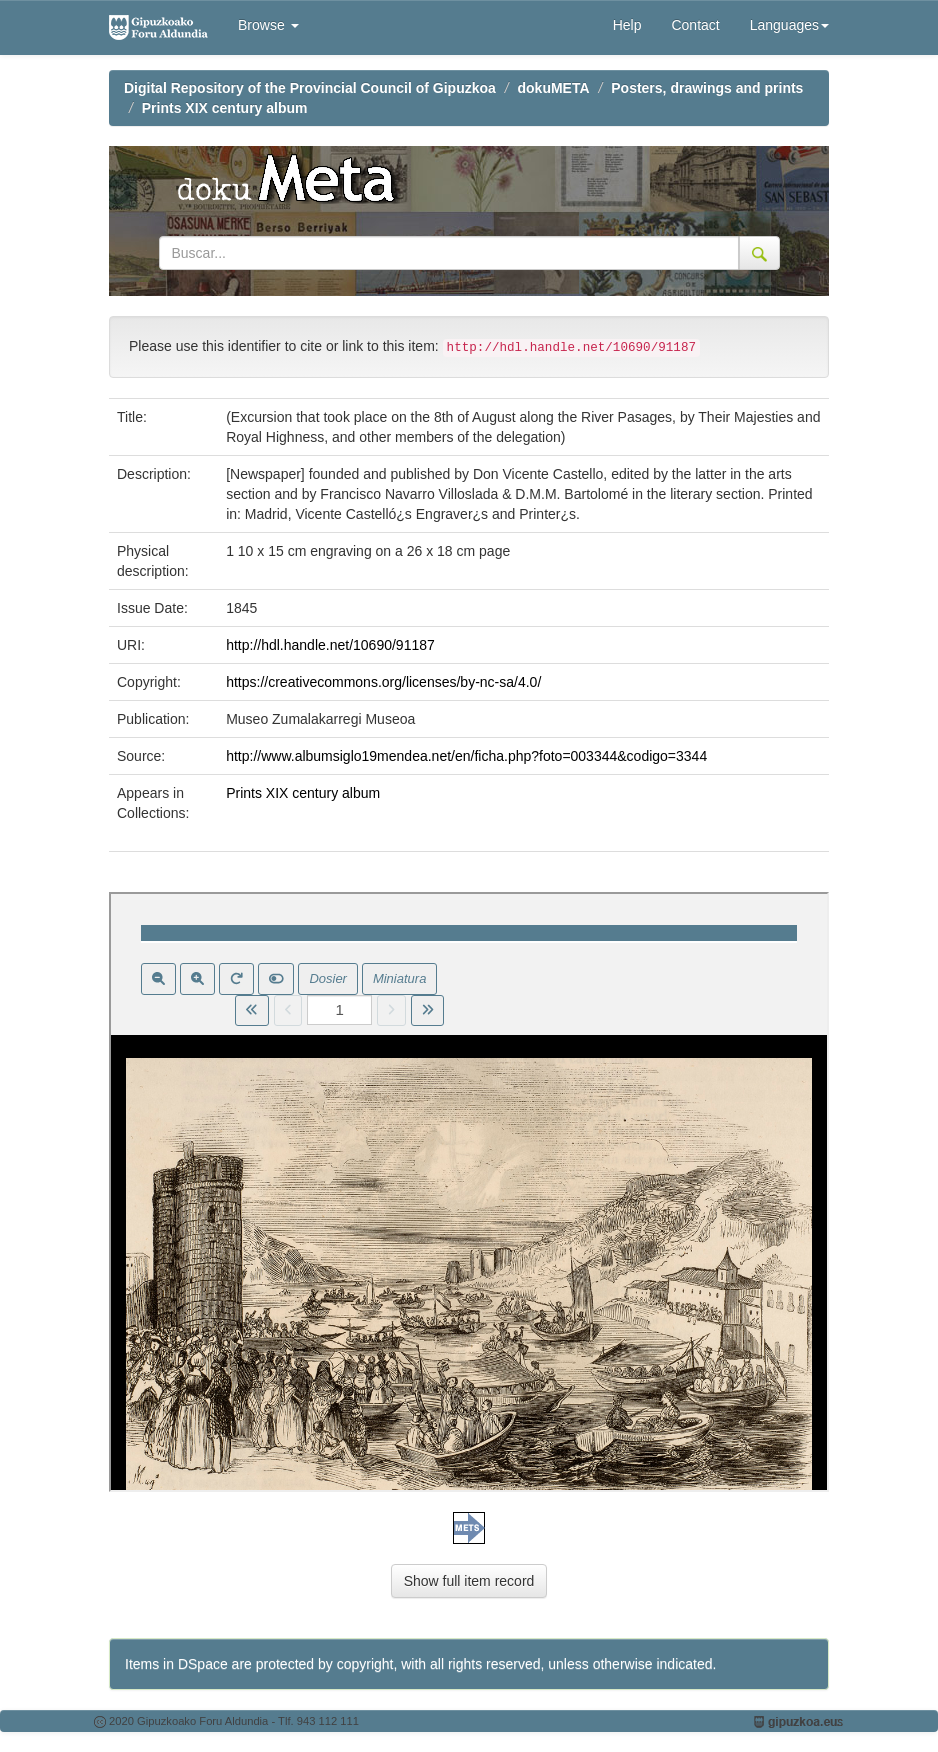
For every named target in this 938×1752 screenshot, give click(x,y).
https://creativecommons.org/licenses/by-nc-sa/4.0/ (383, 682)
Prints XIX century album (225, 108)
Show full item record (469, 1581)
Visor (469, 1192)
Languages (789, 25)
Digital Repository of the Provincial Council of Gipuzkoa (310, 88)
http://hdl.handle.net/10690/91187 (330, 645)
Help (627, 25)
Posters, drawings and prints (707, 88)
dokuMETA (554, 88)
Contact (695, 25)
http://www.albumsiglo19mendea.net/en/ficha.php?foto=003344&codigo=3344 (466, 756)
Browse (268, 25)
